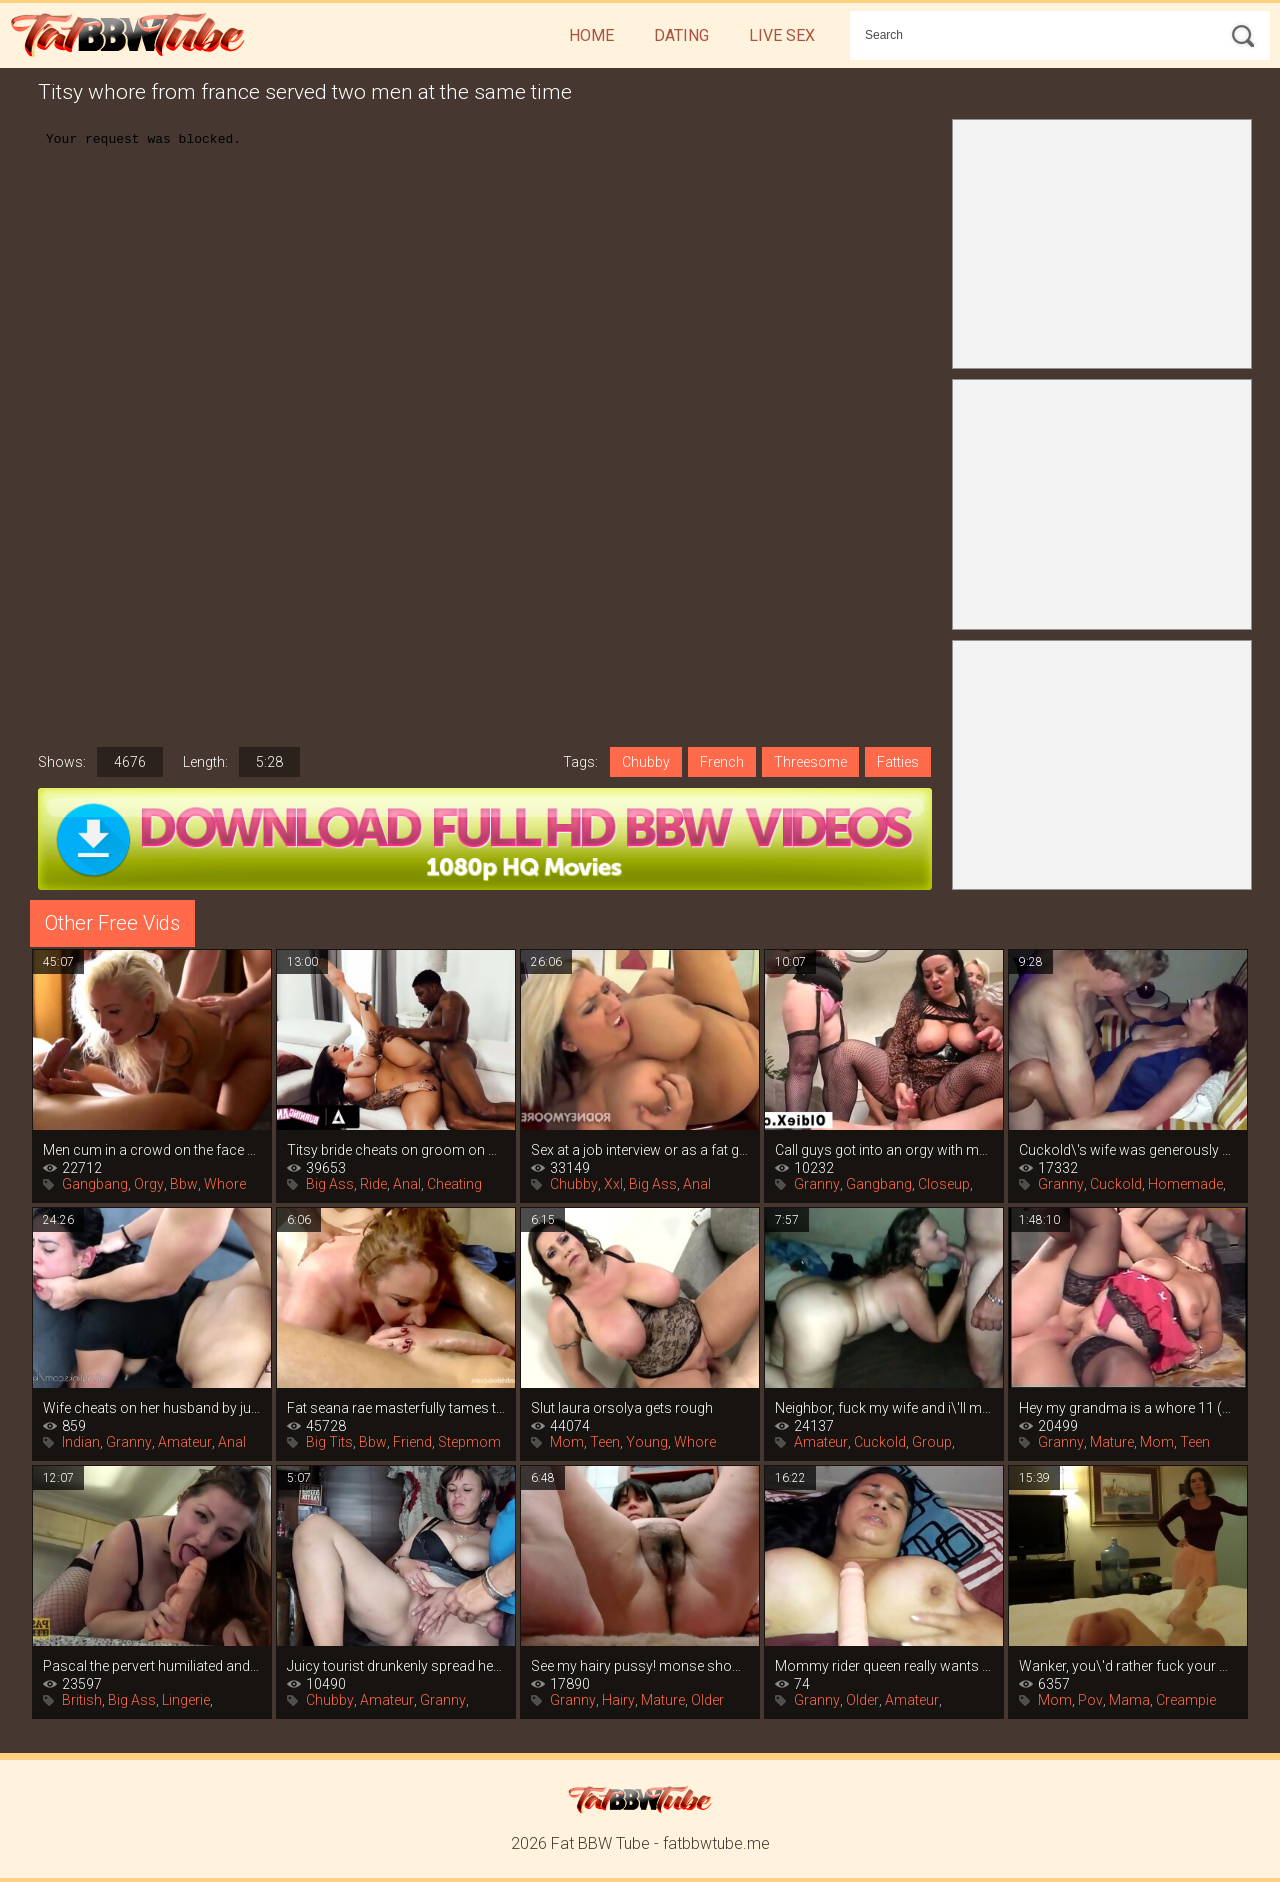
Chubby (646, 762)
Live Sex (782, 35)
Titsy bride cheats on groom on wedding (396, 1150)
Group (932, 1442)
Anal (407, 1184)
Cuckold (1116, 1184)
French (722, 762)
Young (647, 1442)
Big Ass (330, 1184)
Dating (681, 35)
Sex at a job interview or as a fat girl (640, 1150)
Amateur (185, 1442)
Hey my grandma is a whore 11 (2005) (1128, 1408)
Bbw (184, 1184)
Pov (1090, 1700)
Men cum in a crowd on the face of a (152, 1150)
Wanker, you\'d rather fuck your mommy (1128, 1666)
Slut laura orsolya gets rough (622, 1408)
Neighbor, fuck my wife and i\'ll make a (884, 1408)
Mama (1129, 1700)
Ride (373, 1184)
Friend (412, 1442)
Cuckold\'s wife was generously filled (1128, 1150)
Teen (605, 1442)
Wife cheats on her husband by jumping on (152, 1408)
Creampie (1186, 1700)
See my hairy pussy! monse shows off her (640, 1666)
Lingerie (186, 1700)
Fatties (898, 762)
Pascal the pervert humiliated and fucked (152, 1666)
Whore (225, 1184)
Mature (1112, 1442)
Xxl (613, 1184)
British (82, 1700)
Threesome (810, 762)
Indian (81, 1442)
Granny (817, 1184)
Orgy (149, 1184)
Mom (567, 1442)
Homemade (1185, 1184)
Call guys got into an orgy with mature (884, 1150)
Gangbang (95, 1184)
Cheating (454, 1184)
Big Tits (329, 1442)
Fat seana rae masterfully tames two (396, 1408)
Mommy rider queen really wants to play (884, 1666)
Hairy (618, 1700)
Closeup (944, 1184)
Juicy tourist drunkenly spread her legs (396, 1666)
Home (591, 35)
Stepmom (469, 1442)
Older (707, 1700)
